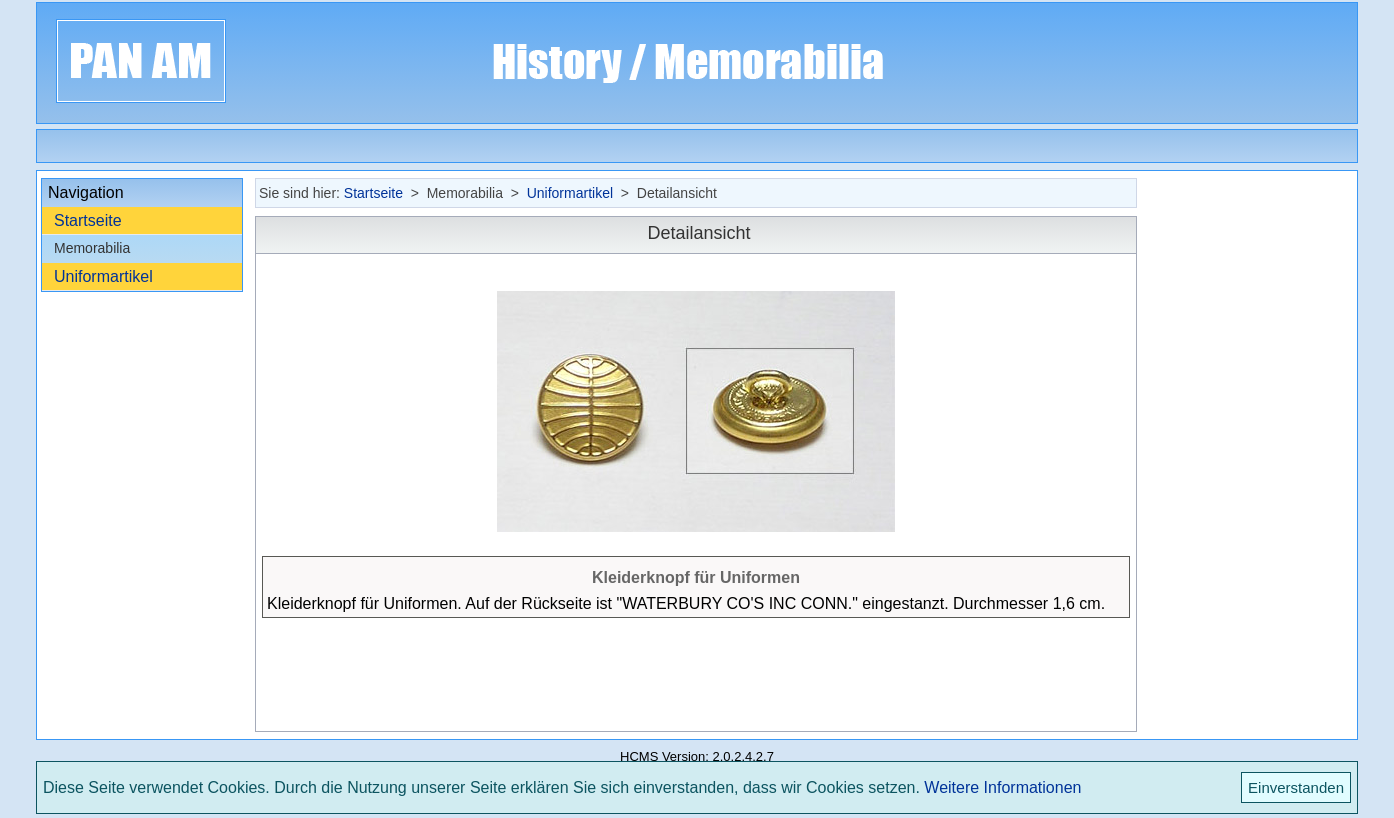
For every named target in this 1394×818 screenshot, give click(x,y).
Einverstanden (1296, 787)
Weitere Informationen (1002, 787)
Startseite (88, 220)
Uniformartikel (103, 276)
